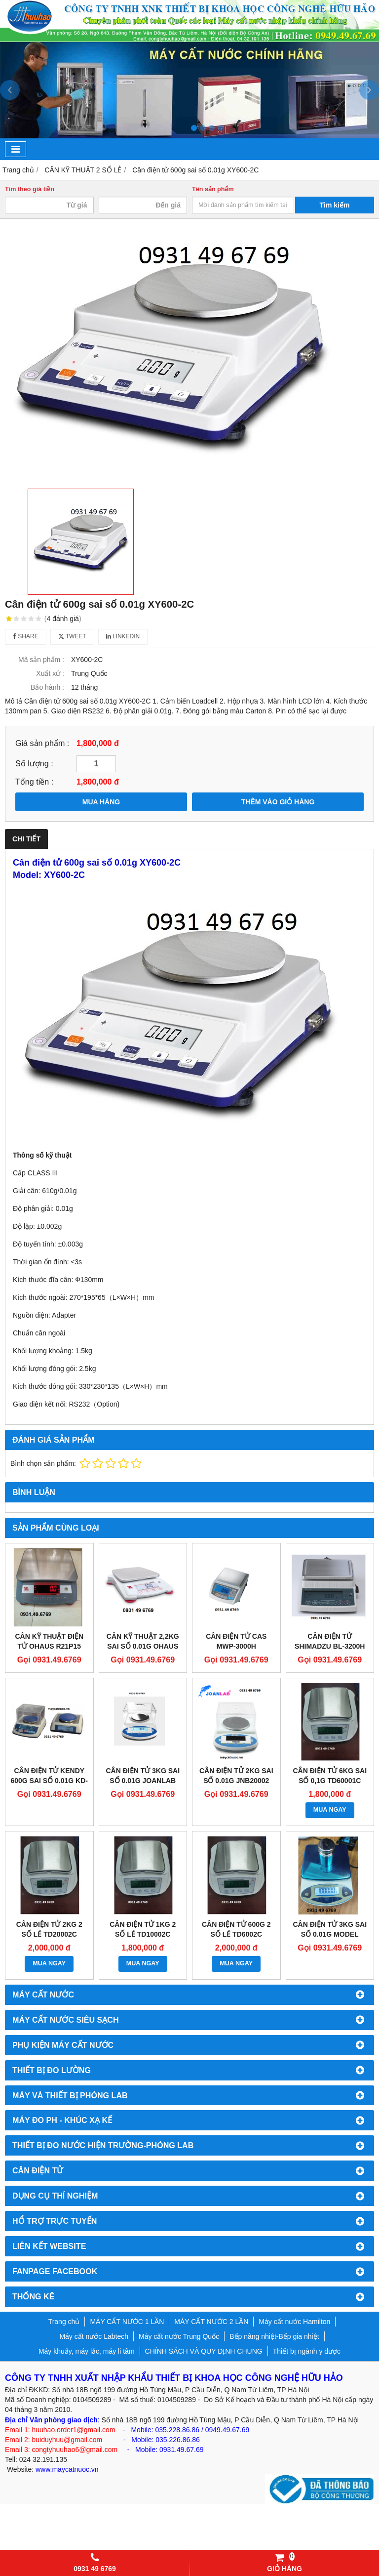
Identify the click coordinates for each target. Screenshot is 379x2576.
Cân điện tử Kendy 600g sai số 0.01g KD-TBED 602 (49, 1780)
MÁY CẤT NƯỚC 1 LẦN (127, 2322)
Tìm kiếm (335, 205)
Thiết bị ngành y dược (307, 2351)
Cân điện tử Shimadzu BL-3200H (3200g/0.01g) (330, 1646)
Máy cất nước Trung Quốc (179, 2336)
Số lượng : (34, 763)
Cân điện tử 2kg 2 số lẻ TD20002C (49, 1929)
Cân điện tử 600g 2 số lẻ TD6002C (236, 1929)
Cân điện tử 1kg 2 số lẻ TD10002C (143, 1929)
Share (25, 636)
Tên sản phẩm (213, 189)
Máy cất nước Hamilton (294, 2322)
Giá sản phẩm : (42, 743)
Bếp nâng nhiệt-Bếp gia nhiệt (274, 2336)
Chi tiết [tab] (26, 839)
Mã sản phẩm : (41, 660)
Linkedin (123, 636)
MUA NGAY (329, 1809)
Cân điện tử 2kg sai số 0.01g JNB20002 (236, 1776)
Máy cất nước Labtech (93, 2336)
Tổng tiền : (34, 781)
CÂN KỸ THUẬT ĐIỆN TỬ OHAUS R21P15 (49, 1641)
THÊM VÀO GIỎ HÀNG (278, 802)
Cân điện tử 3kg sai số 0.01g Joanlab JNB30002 (143, 1780)
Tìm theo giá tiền (29, 189)
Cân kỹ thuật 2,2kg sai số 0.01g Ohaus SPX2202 (143, 1646)
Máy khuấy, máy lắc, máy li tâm (86, 2351)
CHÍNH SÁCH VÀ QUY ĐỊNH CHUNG (204, 2351)
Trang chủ (64, 2322)
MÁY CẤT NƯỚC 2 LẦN (211, 2322)
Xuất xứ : (50, 673)
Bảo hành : (47, 687)
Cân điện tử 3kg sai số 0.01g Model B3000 (330, 1934)
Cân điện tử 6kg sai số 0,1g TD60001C (330, 1776)
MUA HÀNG (101, 802)
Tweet (72, 636)
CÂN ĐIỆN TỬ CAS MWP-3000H (236, 1641)
